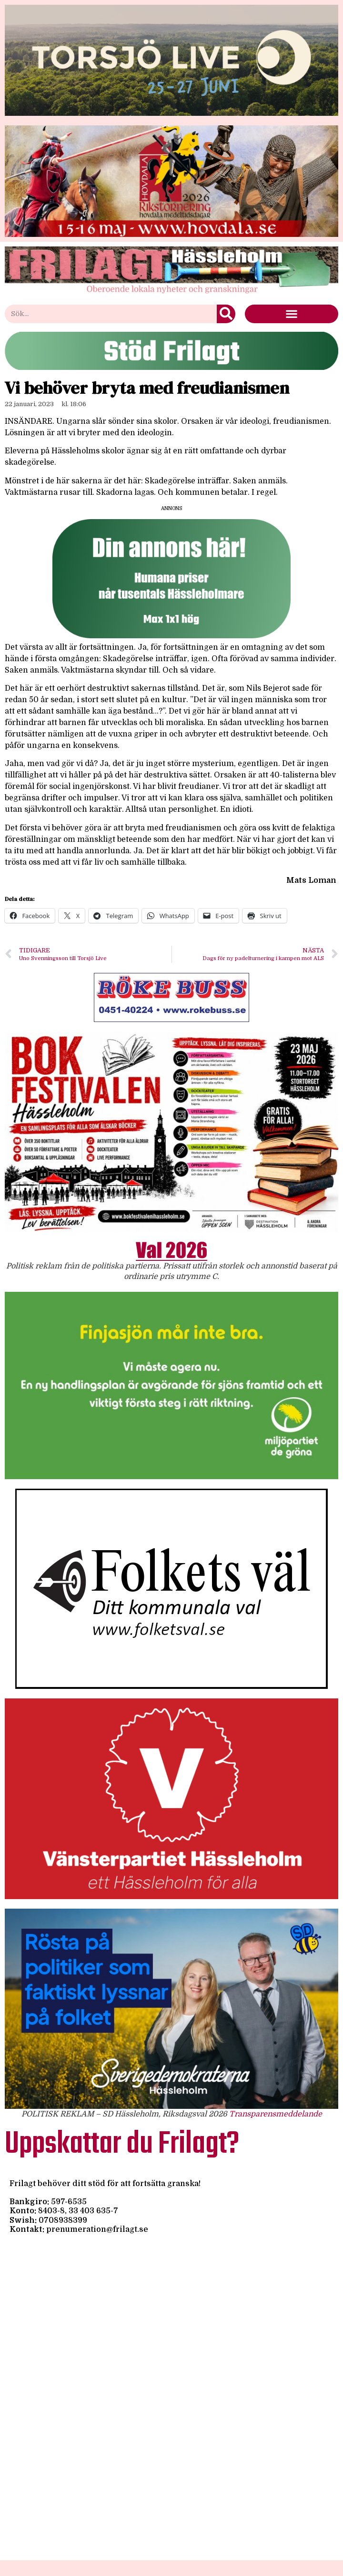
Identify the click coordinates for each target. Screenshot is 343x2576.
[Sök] (226, 314)
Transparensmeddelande (275, 2114)
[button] (291, 314)
